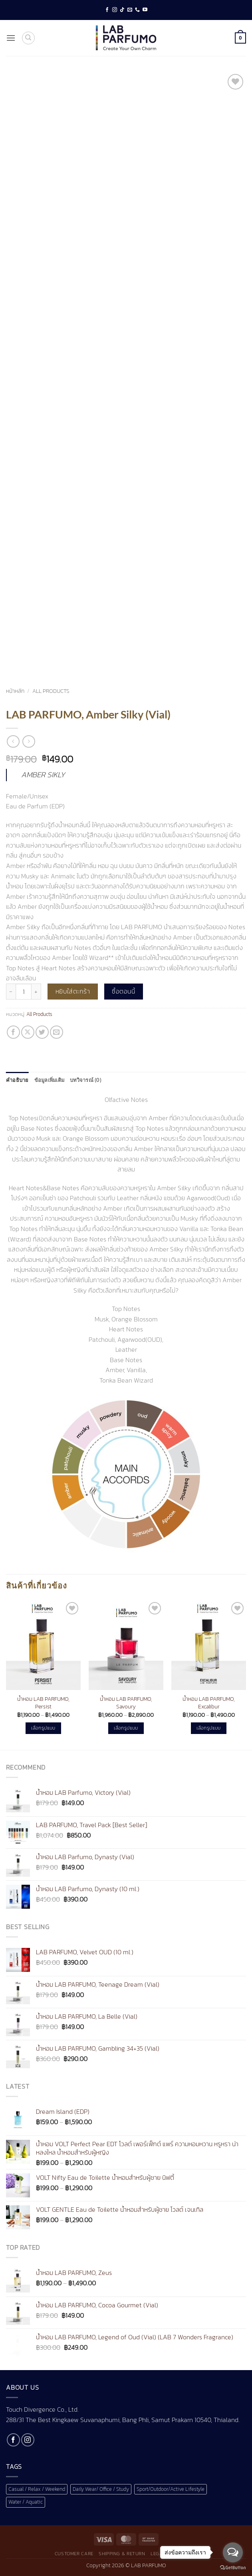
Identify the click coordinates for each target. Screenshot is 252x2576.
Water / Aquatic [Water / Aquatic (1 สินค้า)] (25, 2502)
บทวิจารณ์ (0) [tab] (85, 1080)
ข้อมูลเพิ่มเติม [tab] (49, 1080)
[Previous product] (28, 741)
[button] (11, 38)
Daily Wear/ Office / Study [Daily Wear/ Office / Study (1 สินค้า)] (101, 2489)
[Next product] (13, 741)
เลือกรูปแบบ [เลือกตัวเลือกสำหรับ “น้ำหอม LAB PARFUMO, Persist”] (43, 1728)
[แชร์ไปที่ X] (27, 1032)
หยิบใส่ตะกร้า (73, 991)
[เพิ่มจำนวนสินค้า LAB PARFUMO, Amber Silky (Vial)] (36, 992)
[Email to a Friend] (56, 1032)
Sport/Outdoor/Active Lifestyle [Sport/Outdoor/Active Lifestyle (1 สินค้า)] (170, 2489)
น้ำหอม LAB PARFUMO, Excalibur (209, 1702)
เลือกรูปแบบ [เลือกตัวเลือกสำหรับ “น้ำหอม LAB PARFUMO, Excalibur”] (208, 1728)
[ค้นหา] (28, 38)
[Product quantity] (24, 992)
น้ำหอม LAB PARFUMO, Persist (43, 1702)
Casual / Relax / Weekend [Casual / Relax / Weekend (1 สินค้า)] (36, 2489)
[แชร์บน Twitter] (42, 1032)
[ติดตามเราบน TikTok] (122, 10)
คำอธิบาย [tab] (17, 1080)
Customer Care (74, 2553)
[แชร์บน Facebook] (13, 1032)
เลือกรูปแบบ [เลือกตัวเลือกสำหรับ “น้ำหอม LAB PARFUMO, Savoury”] (126, 1728)
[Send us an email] (129, 10)
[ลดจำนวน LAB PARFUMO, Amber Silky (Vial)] (11, 992)
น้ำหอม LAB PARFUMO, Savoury (126, 1702)
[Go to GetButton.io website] (233, 2567)
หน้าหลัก (15, 691)
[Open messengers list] (233, 2552)
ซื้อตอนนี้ (123, 991)
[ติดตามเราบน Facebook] (107, 10)
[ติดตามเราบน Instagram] (114, 10)
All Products (50, 691)
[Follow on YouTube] (145, 10)
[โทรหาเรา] (137, 10)
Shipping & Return (122, 2553)
